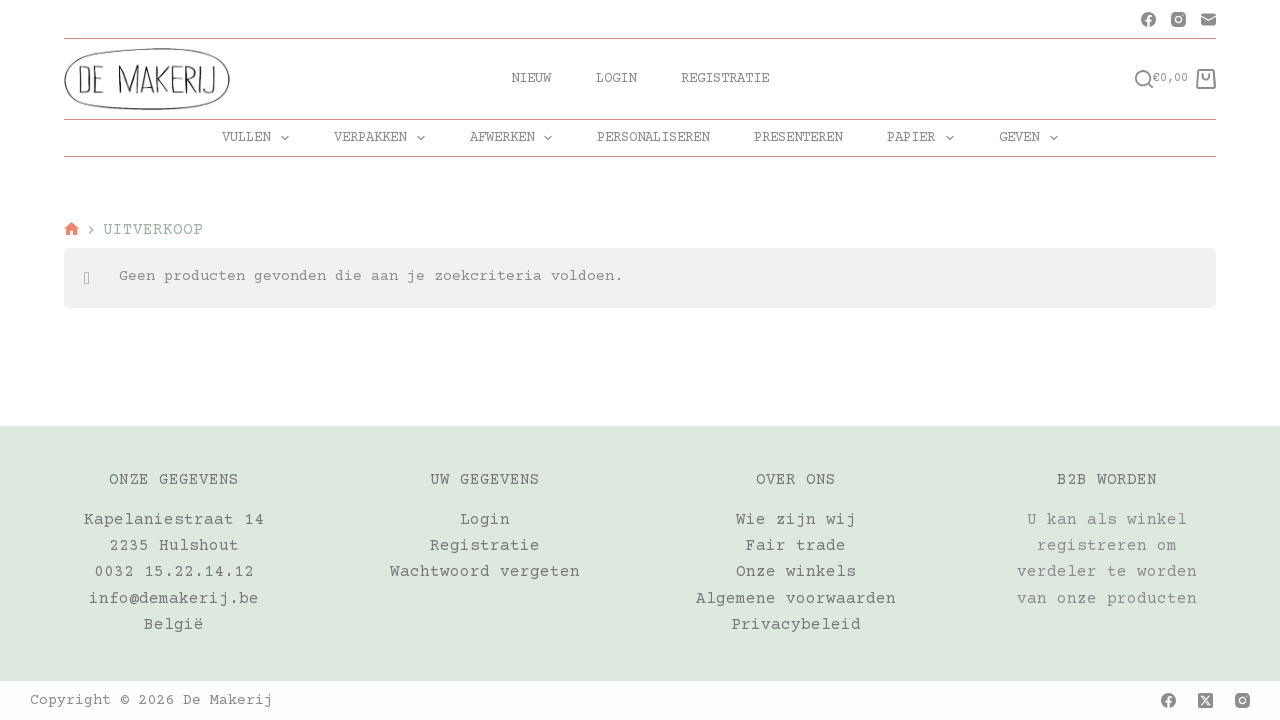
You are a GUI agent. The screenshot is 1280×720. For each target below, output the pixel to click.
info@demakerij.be (174, 599)
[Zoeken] (1144, 79)
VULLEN (259, 138)
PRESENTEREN (798, 138)
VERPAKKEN (383, 138)
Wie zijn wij (796, 520)
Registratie (725, 79)
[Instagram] (1178, 19)
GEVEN (1032, 138)
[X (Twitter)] (1205, 700)
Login (616, 79)
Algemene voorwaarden (796, 599)
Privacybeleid (796, 625)
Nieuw (531, 79)
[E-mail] (1208, 19)
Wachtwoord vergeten (485, 572)
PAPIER (924, 138)
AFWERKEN (515, 138)
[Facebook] (1148, 19)
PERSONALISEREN (653, 138)
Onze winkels (796, 572)
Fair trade (796, 546)
